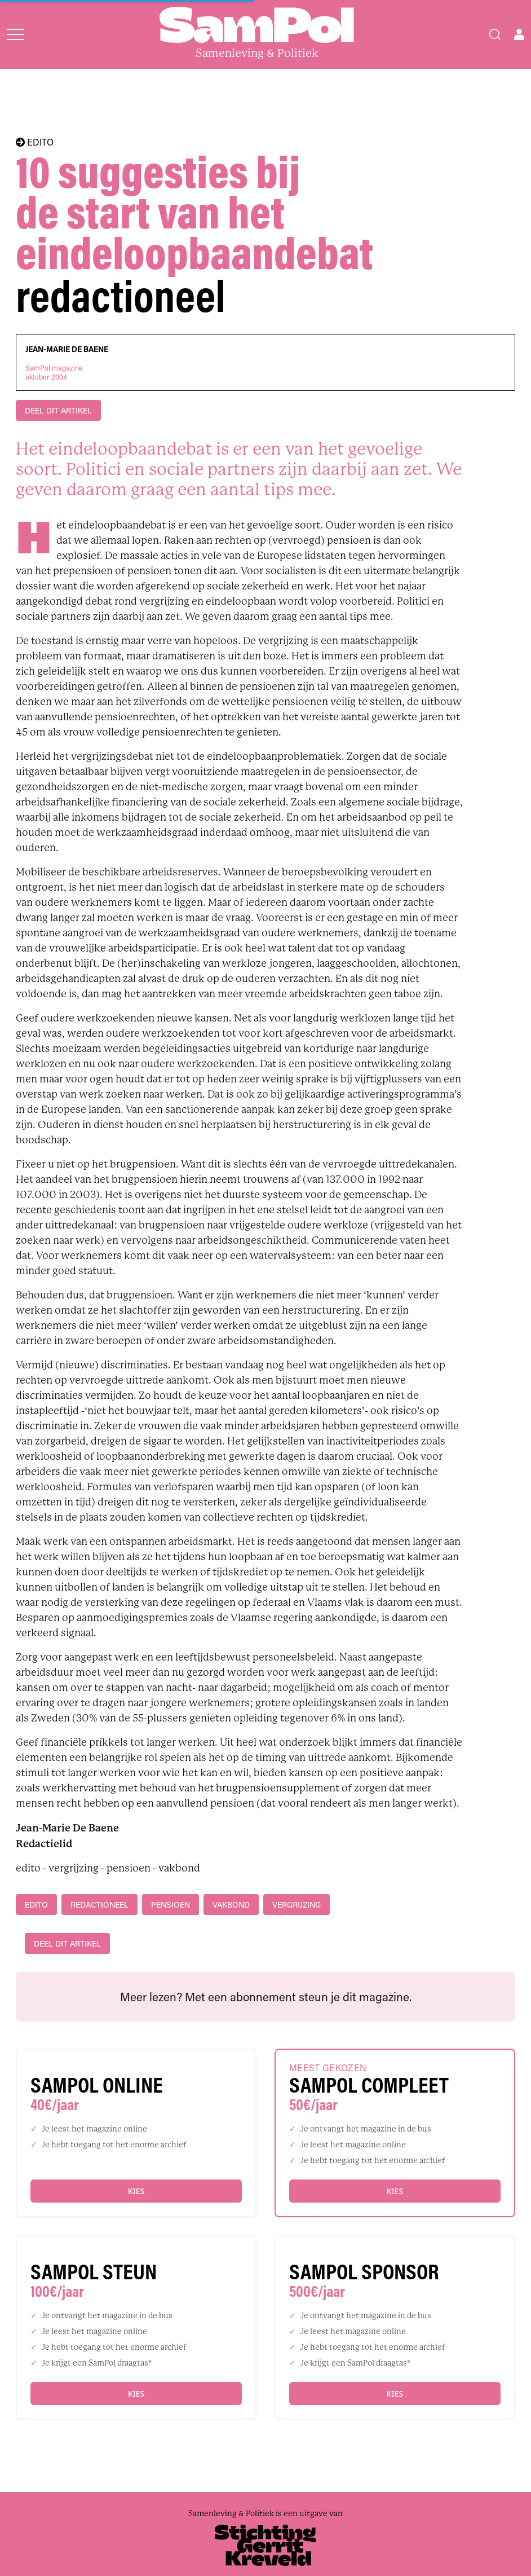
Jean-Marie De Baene (66, 349)
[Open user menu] (519, 34)
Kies (136, 2191)
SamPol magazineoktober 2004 (54, 372)
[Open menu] (15, 34)
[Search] (495, 34)
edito (36, 1904)
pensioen (170, 1904)
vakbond (231, 1904)
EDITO (35, 142)
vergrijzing (296, 1904)
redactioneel (99, 1904)
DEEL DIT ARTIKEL (58, 410)
